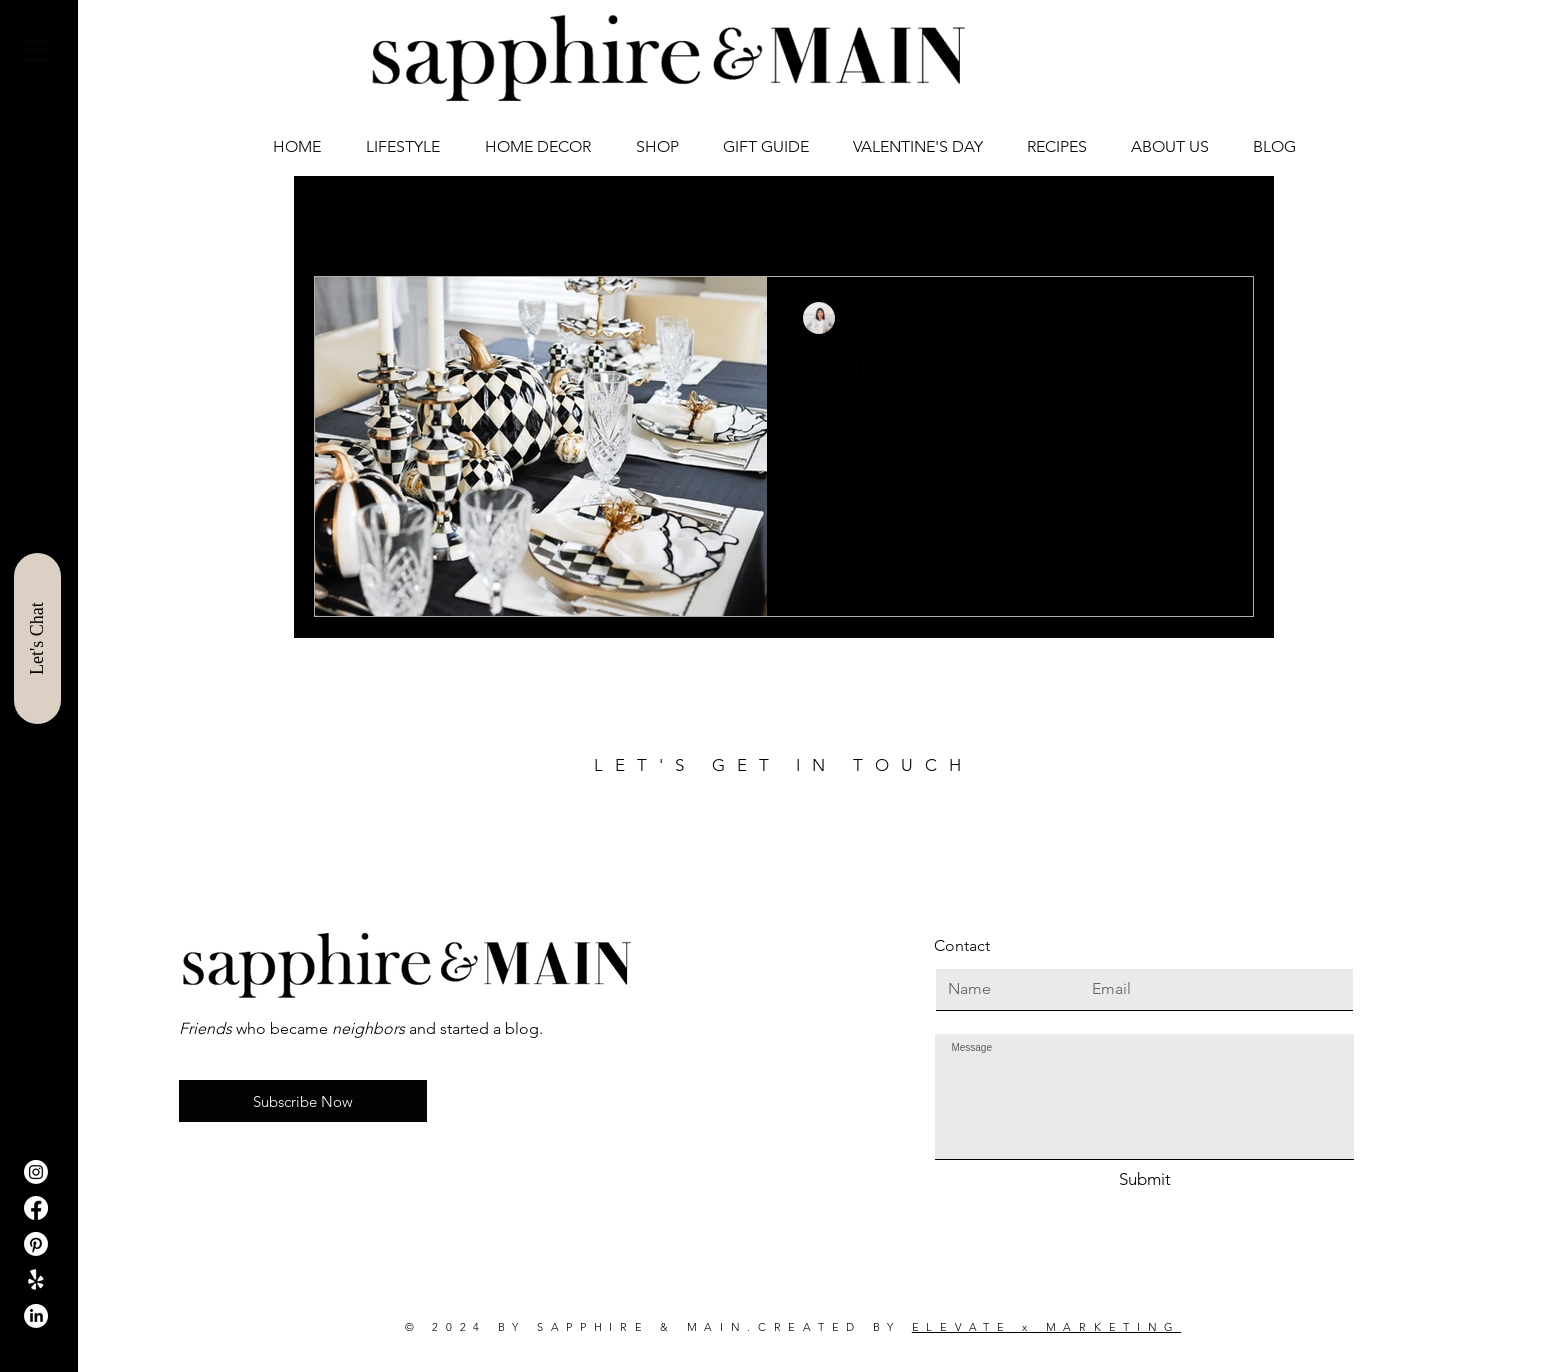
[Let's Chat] (37, 638)
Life (989, 215)
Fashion (731, 215)
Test (1197, 215)
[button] (37, 50)
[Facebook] (36, 1208)
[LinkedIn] (36, 1316)
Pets (1128, 215)
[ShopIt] (36, 1280)
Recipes (827, 215)
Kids (1057, 215)
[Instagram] (36, 1172)
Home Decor (461, 215)
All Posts (344, 215)
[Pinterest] (36, 1244)
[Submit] (1144, 1180)
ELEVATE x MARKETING (1046, 1327)
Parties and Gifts (605, 215)
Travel (915, 215)
